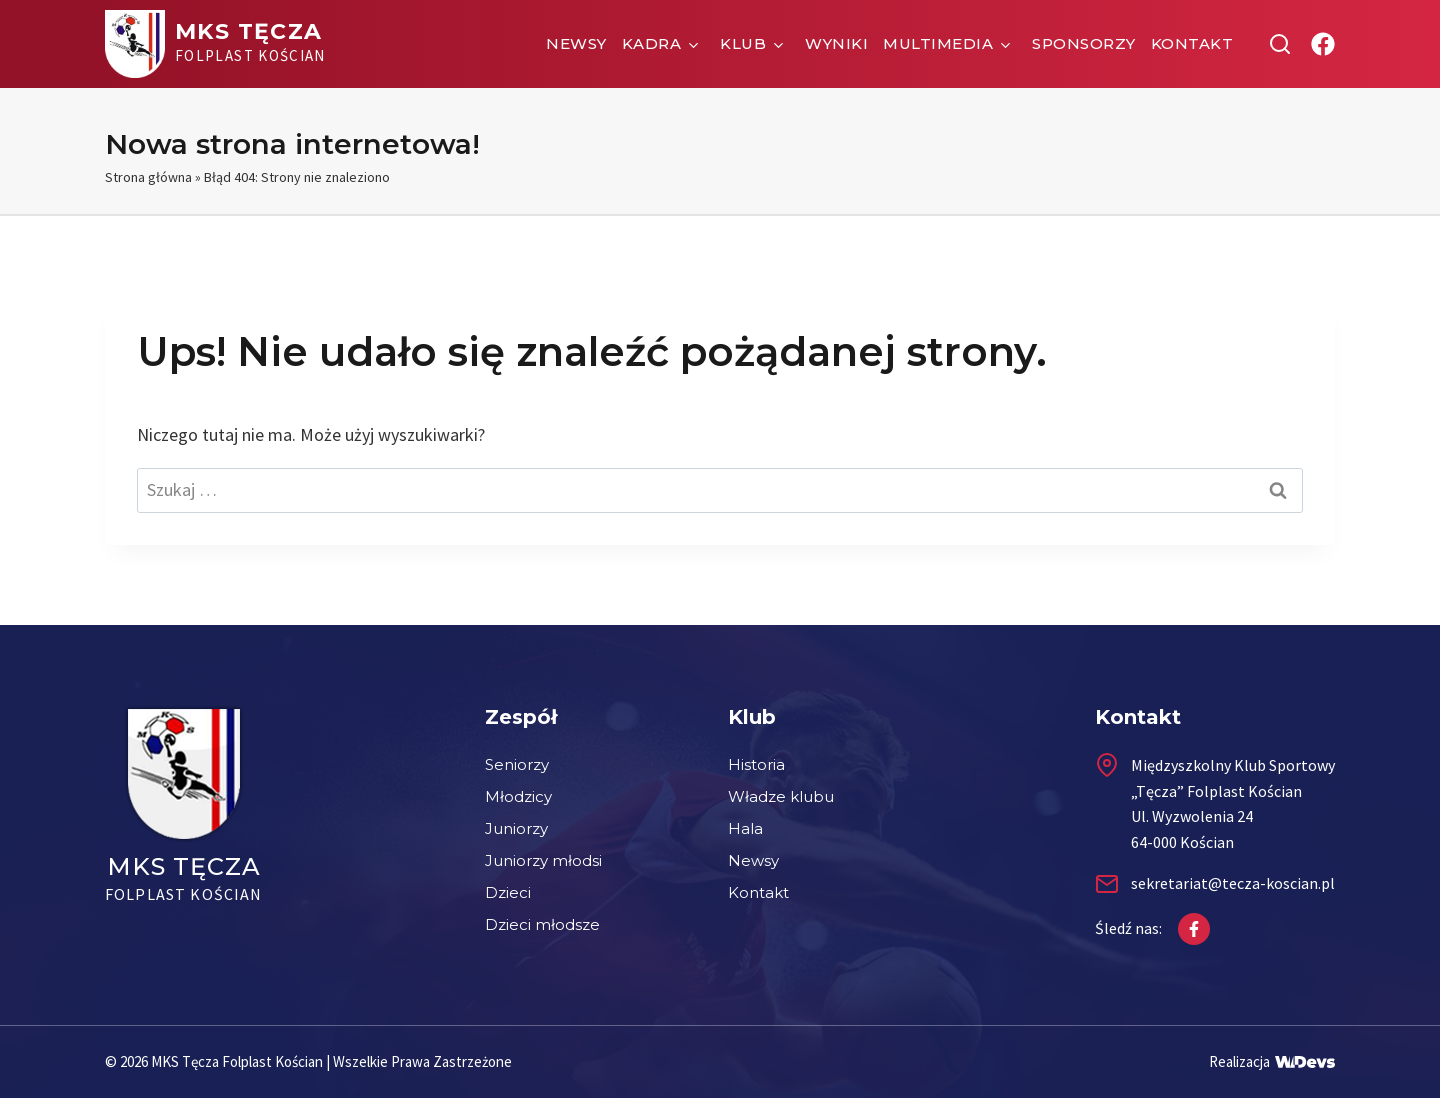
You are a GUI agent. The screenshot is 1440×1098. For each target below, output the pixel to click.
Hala (745, 828)
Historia (756, 764)
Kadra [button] (652, 43)
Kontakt (1192, 43)
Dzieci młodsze (542, 924)
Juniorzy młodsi (543, 860)
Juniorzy (516, 828)
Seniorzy (517, 764)
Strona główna (148, 177)
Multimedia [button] (938, 43)
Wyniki (836, 43)
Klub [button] (743, 43)
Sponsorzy (1084, 43)
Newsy (576, 43)
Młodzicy (518, 796)
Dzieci (508, 892)
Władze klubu (781, 796)
